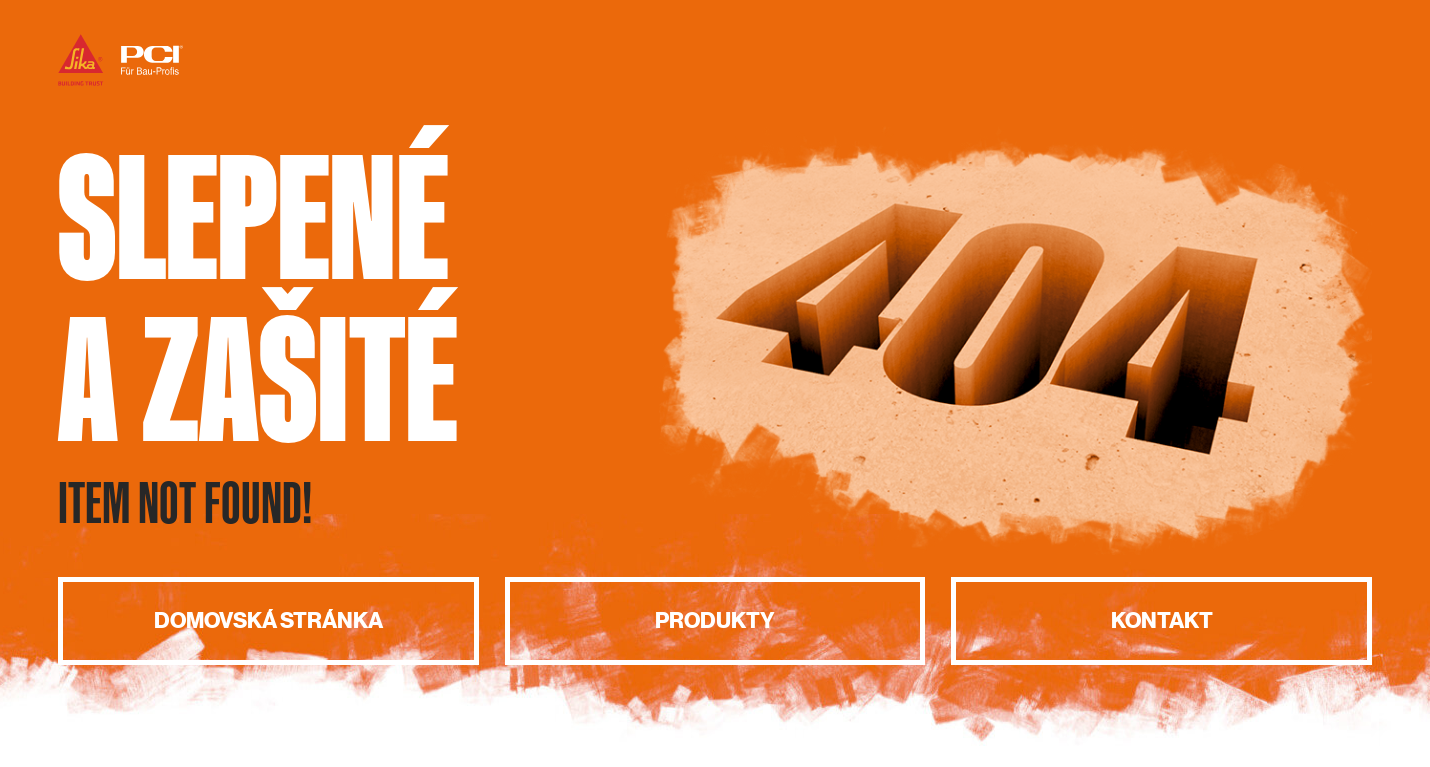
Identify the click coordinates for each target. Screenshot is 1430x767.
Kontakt (1162, 620)
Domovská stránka (268, 620)
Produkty (715, 620)
